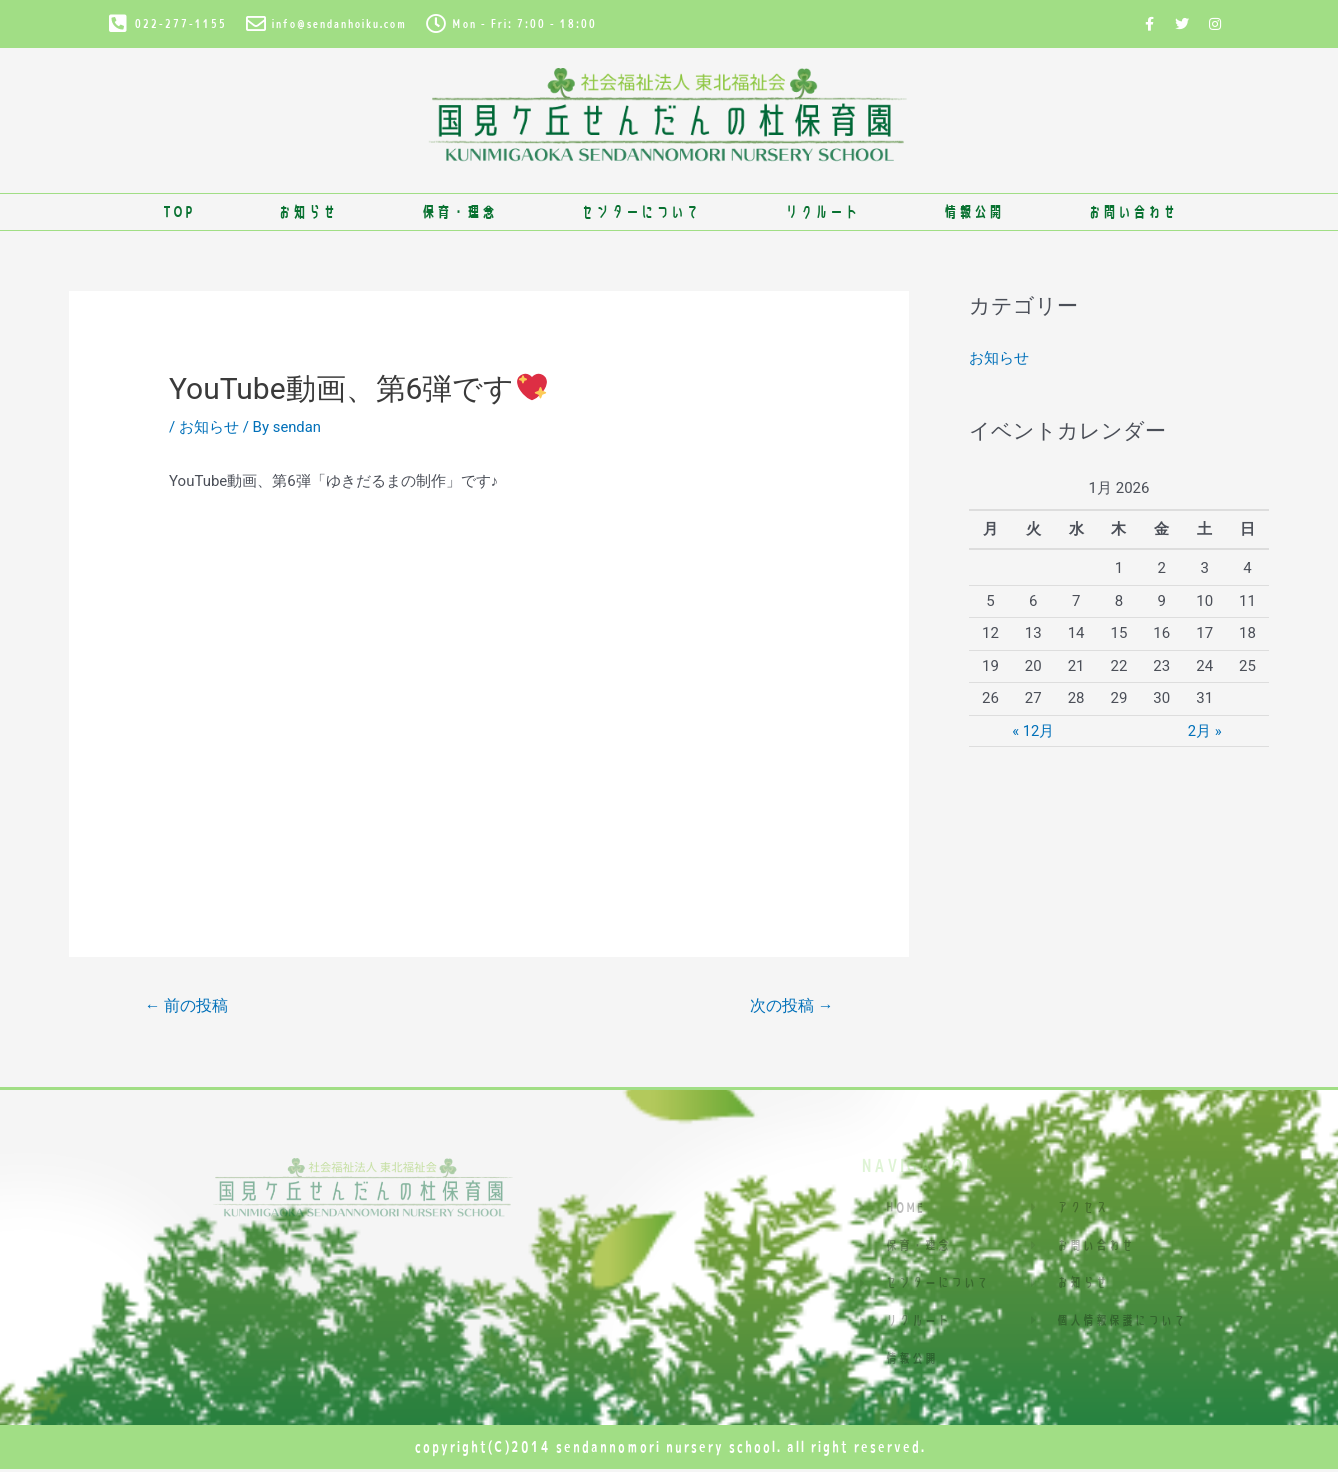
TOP (177, 211)
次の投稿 (791, 1005)
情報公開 (973, 211)
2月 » (1205, 730)
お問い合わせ (1132, 211)
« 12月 (1033, 730)
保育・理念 (458, 211)
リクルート (821, 211)
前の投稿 (187, 1005)
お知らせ (307, 211)
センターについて (640, 211)
